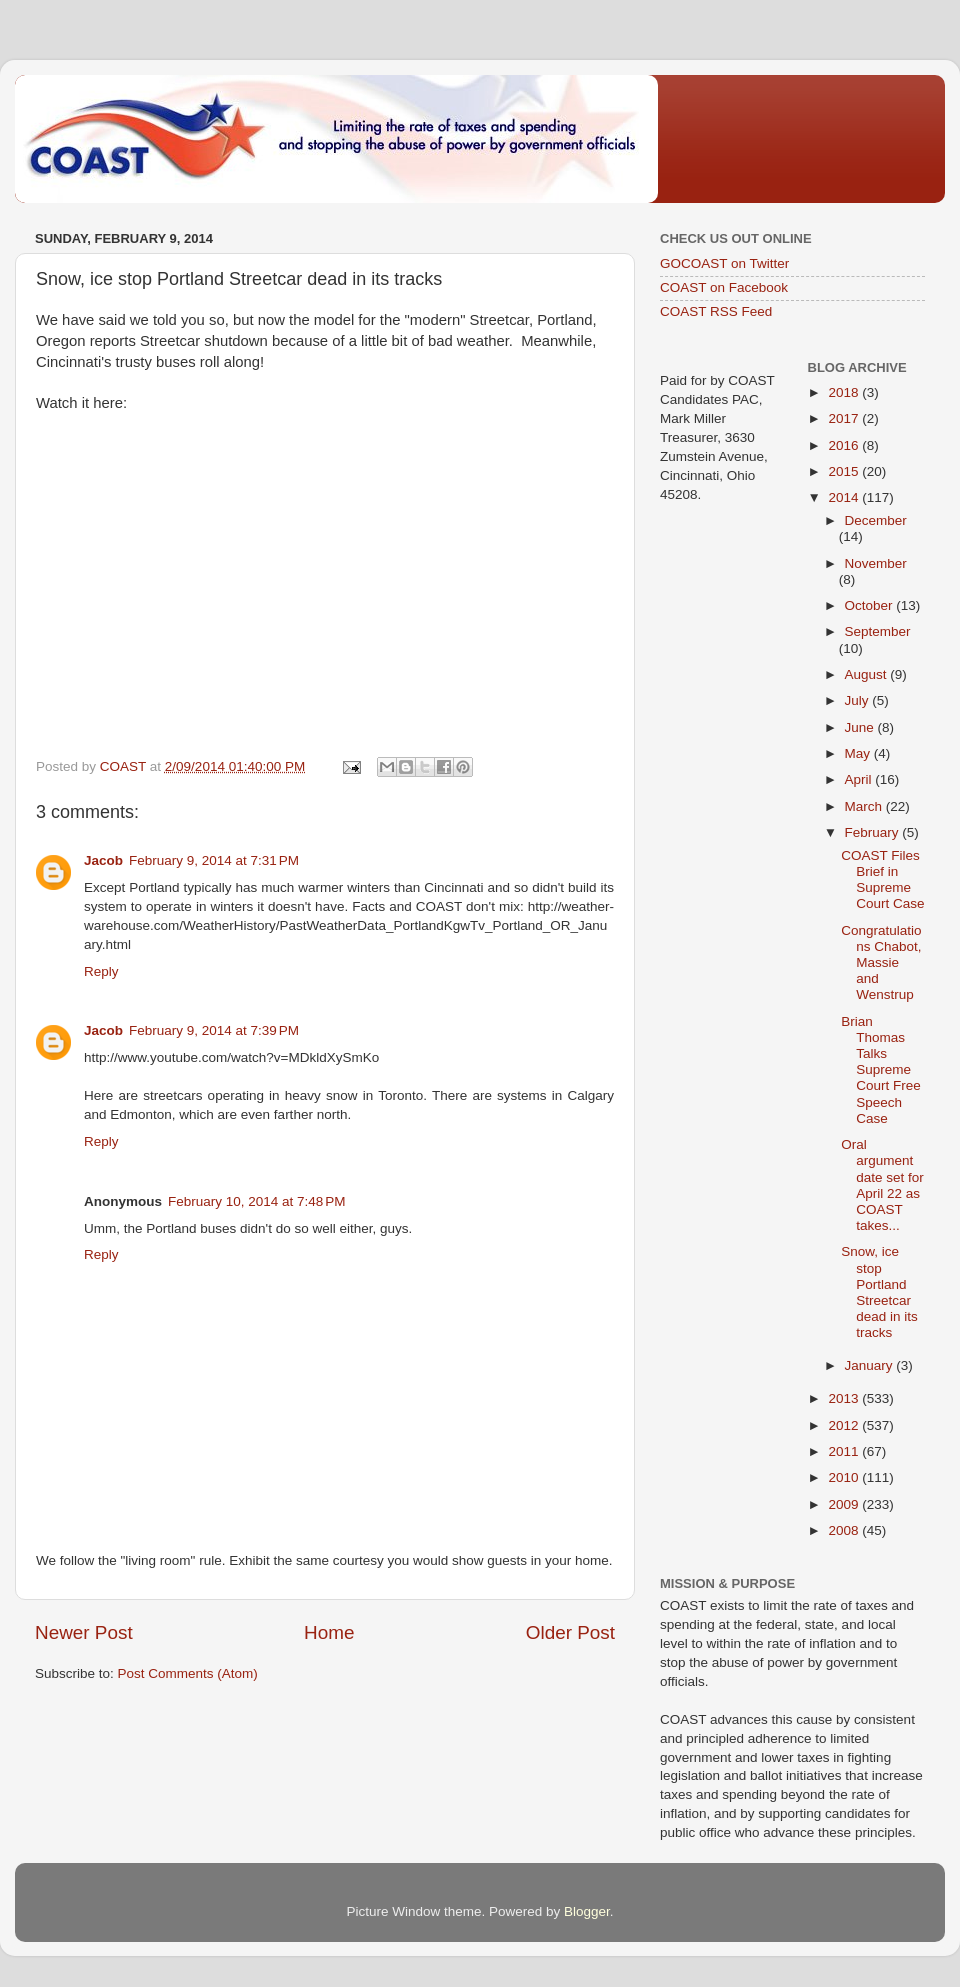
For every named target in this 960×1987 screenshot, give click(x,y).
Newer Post (84, 1632)
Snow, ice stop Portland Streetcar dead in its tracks (879, 1292)
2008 (845, 1530)
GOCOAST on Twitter (724, 263)
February (874, 832)
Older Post (570, 1632)
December (876, 520)
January (871, 1365)
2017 (845, 418)
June (861, 727)
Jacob (103, 860)
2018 (845, 392)
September (878, 631)
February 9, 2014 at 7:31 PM (214, 860)
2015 (845, 471)
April (860, 779)
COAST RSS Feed (716, 311)
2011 (845, 1451)
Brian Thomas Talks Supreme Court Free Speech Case (881, 1070)
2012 (845, 1425)
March (865, 806)
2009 (845, 1504)
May (859, 753)
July (859, 700)
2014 (845, 497)
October (871, 605)
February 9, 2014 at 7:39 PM (214, 1030)
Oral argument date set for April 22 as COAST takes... (882, 1185)
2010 (845, 1477)
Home (329, 1632)
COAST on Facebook (724, 287)
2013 (845, 1398)
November (876, 563)
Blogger (587, 1911)
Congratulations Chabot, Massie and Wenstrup (881, 963)
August (868, 674)
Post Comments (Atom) (188, 1673)
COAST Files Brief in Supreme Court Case (882, 880)
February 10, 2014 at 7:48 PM (256, 1201)
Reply (101, 971)
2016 (845, 445)
